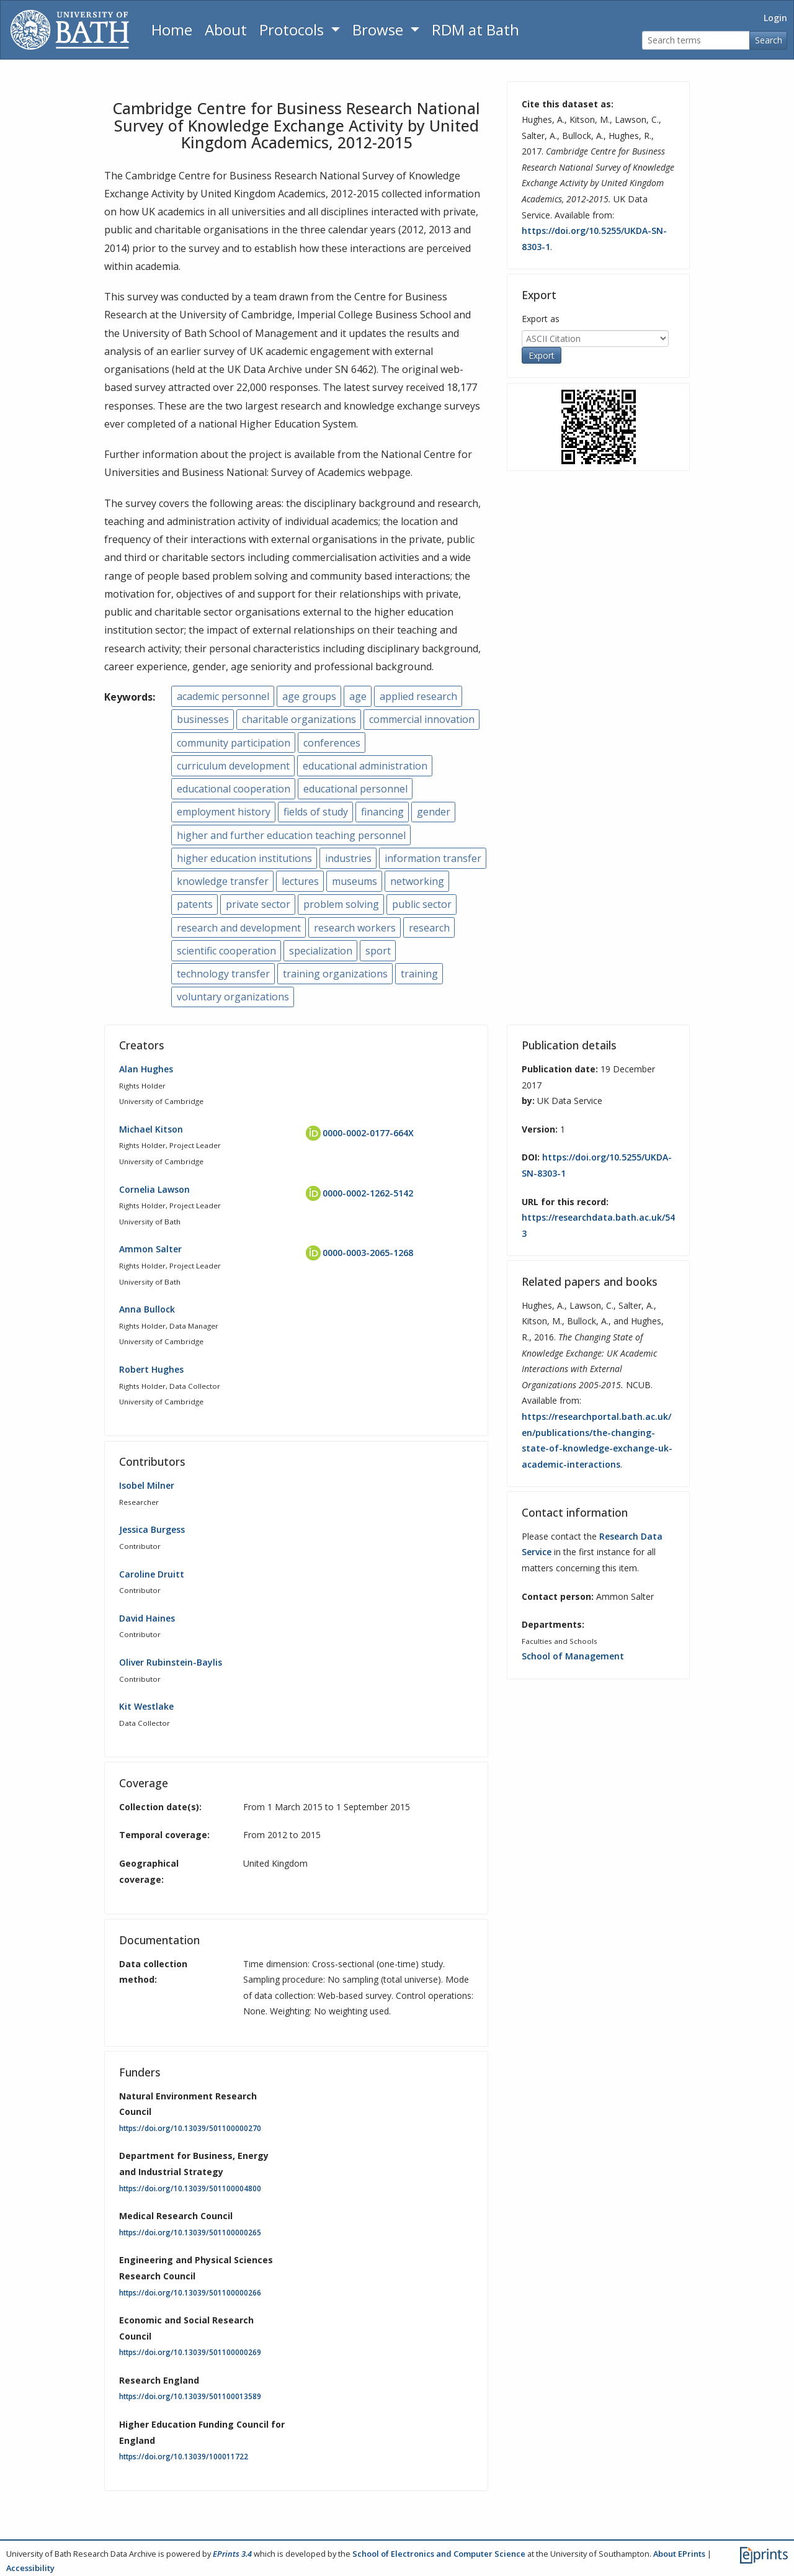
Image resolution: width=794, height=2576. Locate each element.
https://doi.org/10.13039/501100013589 (190, 2396)
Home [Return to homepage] (171, 29)
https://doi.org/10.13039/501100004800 (190, 2188)
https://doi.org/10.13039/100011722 (183, 2456)
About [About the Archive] (226, 29)
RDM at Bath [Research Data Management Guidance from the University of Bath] (475, 29)
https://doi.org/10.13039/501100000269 (190, 2352)
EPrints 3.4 (232, 2553)
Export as (541, 319)
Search (768, 40)
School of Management (573, 1656)
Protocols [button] (293, 29)
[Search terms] (696, 40)
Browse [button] (379, 29)
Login (775, 18)
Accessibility (30, 2568)
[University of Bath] (70, 30)
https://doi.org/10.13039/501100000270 (190, 2128)
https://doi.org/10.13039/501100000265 (190, 2232)
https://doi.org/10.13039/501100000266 (190, 2292)
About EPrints (679, 2553)
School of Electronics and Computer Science (438, 2553)
